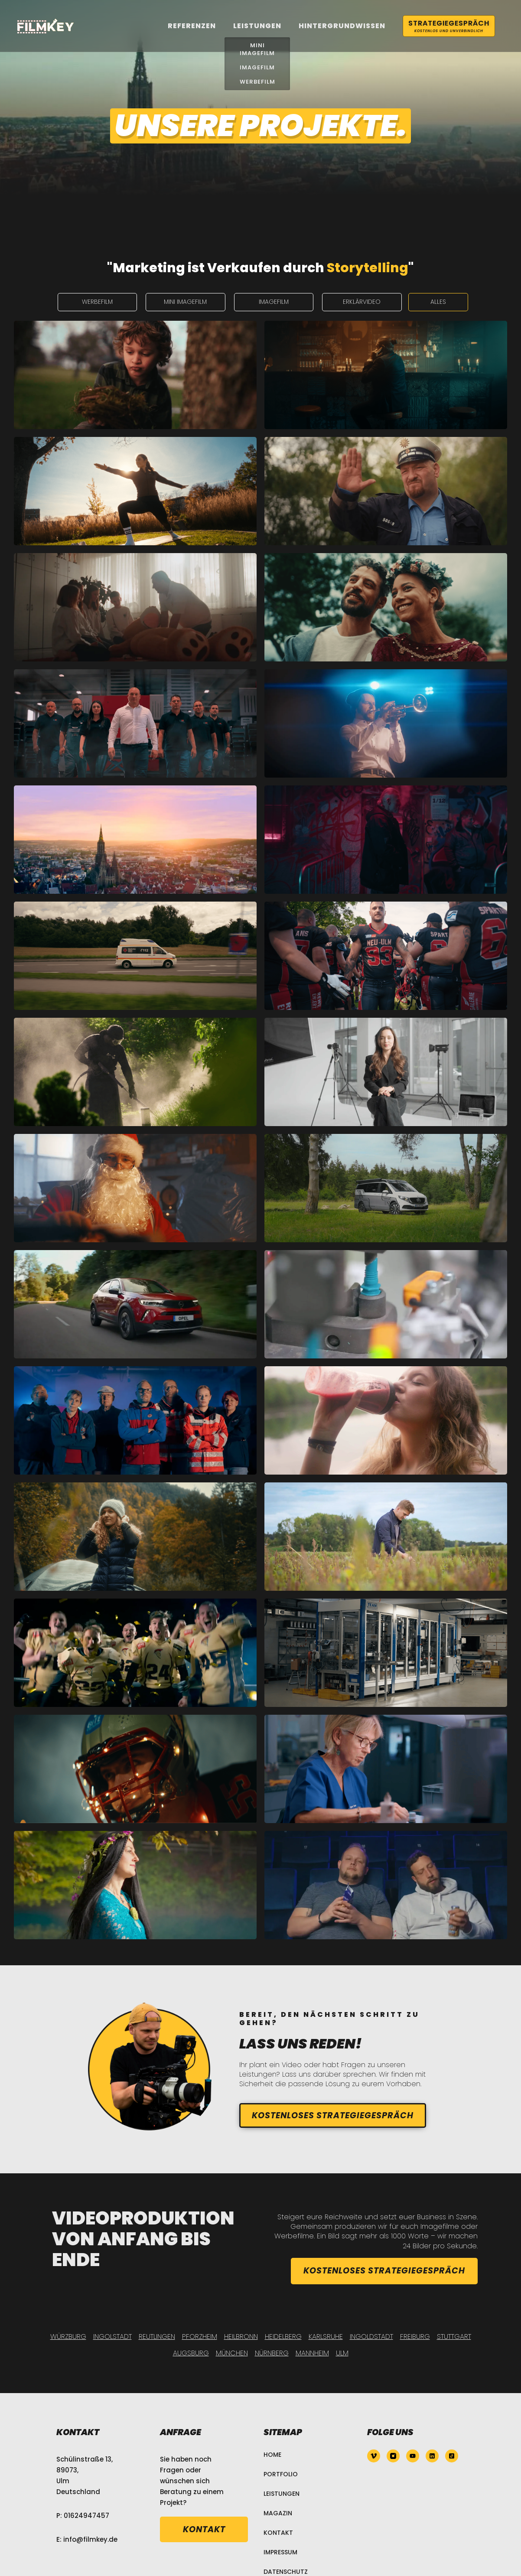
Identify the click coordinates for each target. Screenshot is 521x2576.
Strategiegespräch (448, 25)
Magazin (278, 2513)
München (232, 2353)
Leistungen (282, 2493)
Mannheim (312, 2353)
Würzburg (68, 2337)
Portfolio (281, 2474)
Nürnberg (272, 2353)
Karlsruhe (326, 2337)
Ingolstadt (112, 2337)
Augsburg (191, 2353)
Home (272, 2454)
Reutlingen (157, 2337)
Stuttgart (454, 2337)
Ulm (342, 2353)
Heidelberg (283, 2337)
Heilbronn (241, 2337)
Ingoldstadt (371, 2337)
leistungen (257, 26)
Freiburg (415, 2337)
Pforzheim (199, 2337)
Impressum (280, 2552)
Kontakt (278, 2532)
